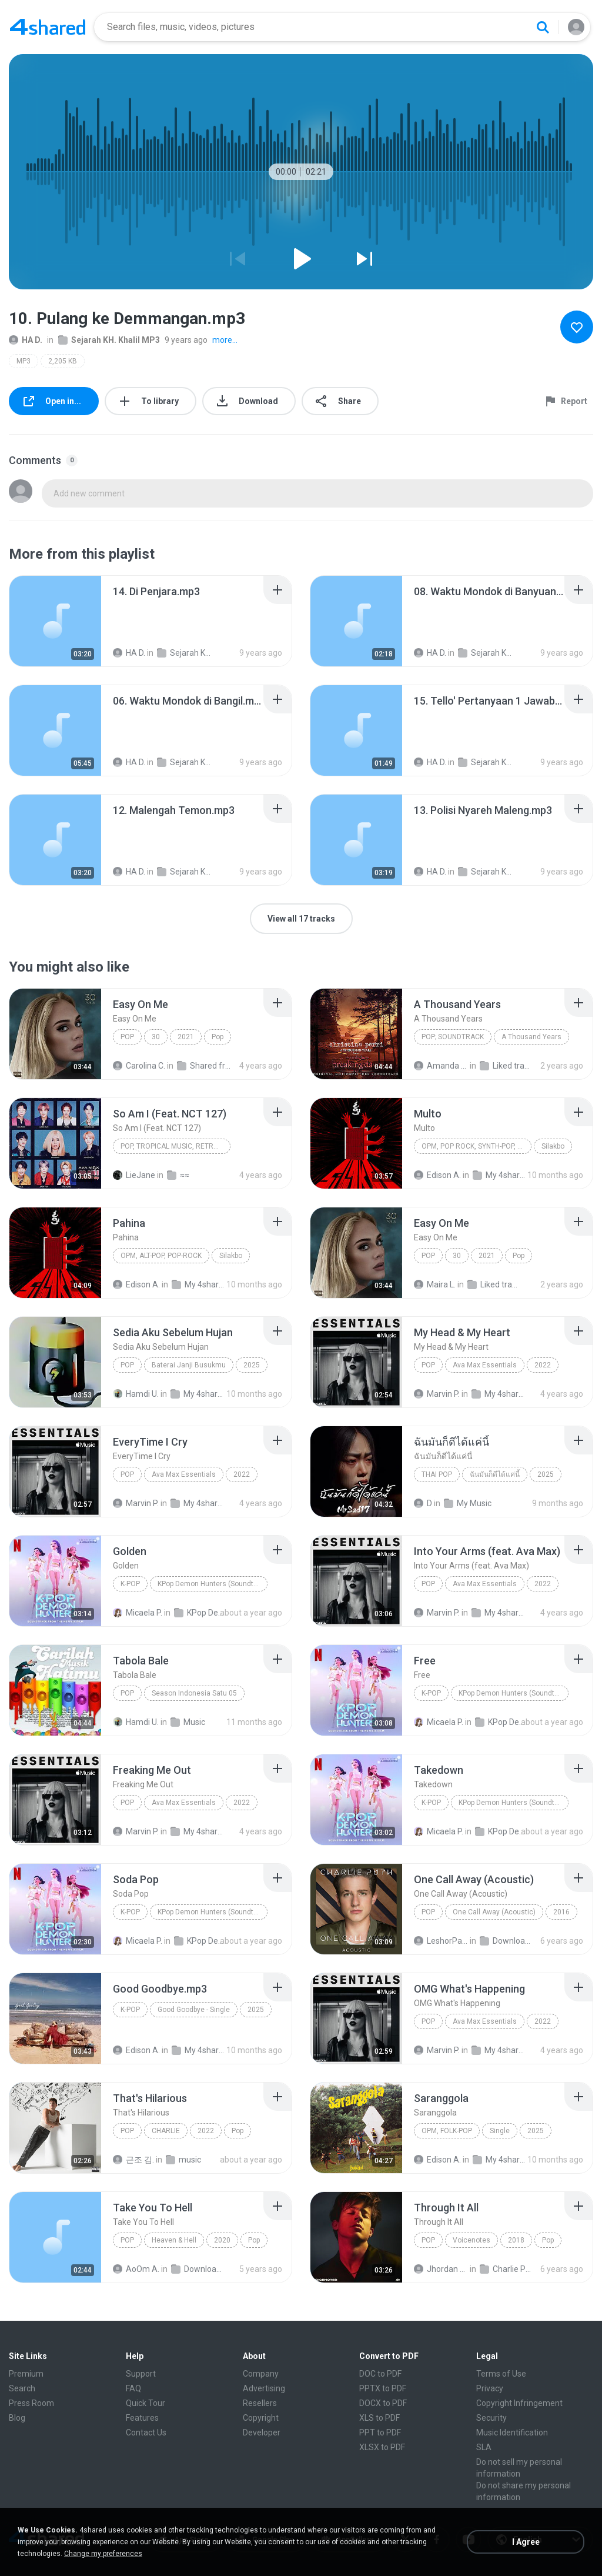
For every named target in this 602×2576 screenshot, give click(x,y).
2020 (222, 2240)
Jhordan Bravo (441, 2269)
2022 (542, 1365)
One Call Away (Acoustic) (494, 1912)
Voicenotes (471, 2240)
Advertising (264, 2388)
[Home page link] (47, 27)
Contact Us (146, 2432)
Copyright (261, 2417)
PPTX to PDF (382, 2388)
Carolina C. (139, 1065)
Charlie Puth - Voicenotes (507, 2269)
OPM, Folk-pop (447, 2131)
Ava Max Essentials (485, 1365)
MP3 (23, 361)
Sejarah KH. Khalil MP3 (109, 340)
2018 (516, 2240)
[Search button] (543, 27)
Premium (26, 2373)
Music (187, 1722)
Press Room (31, 2403)
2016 (561, 1912)
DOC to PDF (380, 2373)
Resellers (260, 2403)
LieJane (134, 1175)
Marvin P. (437, 1394)
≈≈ (178, 1175)
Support (141, 2373)
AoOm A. (136, 2269)
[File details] (55, 621)
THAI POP (437, 1474)
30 (156, 1037)
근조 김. (133, 2159)
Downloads (507, 1941)
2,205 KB (62, 361)
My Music (467, 1503)
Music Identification (512, 2432)
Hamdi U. (136, 1394)
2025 (251, 1365)
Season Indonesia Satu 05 (194, 1693)
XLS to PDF (379, 2417)
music (183, 2159)
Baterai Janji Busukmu (189, 1365)
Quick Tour (145, 2403)
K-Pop (130, 1584)
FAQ (133, 2388)
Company (261, 2373)
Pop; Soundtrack (453, 1037)
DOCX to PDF (383, 2403)
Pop (127, 1037)
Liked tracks (507, 1065)
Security (491, 2417)
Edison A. (437, 1175)
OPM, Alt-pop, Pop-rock (161, 1256)
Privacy (489, 2388)
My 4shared (500, 1175)
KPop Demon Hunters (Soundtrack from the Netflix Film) (212, 1584)
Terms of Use (501, 2373)
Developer (261, 2432)
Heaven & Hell (174, 2240)
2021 (186, 1037)
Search (22, 2388)
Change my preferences (103, 2554)
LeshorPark (441, 1941)
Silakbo (552, 1146)
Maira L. (435, 1284)
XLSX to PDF (382, 2447)
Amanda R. (441, 1065)
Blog (17, 2417)
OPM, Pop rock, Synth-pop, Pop (476, 1146)
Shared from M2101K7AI (204, 1065)
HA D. (25, 340)
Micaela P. (137, 1612)
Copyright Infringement (519, 2403)
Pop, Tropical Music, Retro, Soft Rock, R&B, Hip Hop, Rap (175, 1146)
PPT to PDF (380, 2432)
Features (142, 2417)
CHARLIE (166, 2131)
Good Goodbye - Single (194, 2010)
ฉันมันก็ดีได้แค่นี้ (495, 1474)
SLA (483, 2447)
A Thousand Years (531, 1037)
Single (500, 2131)
